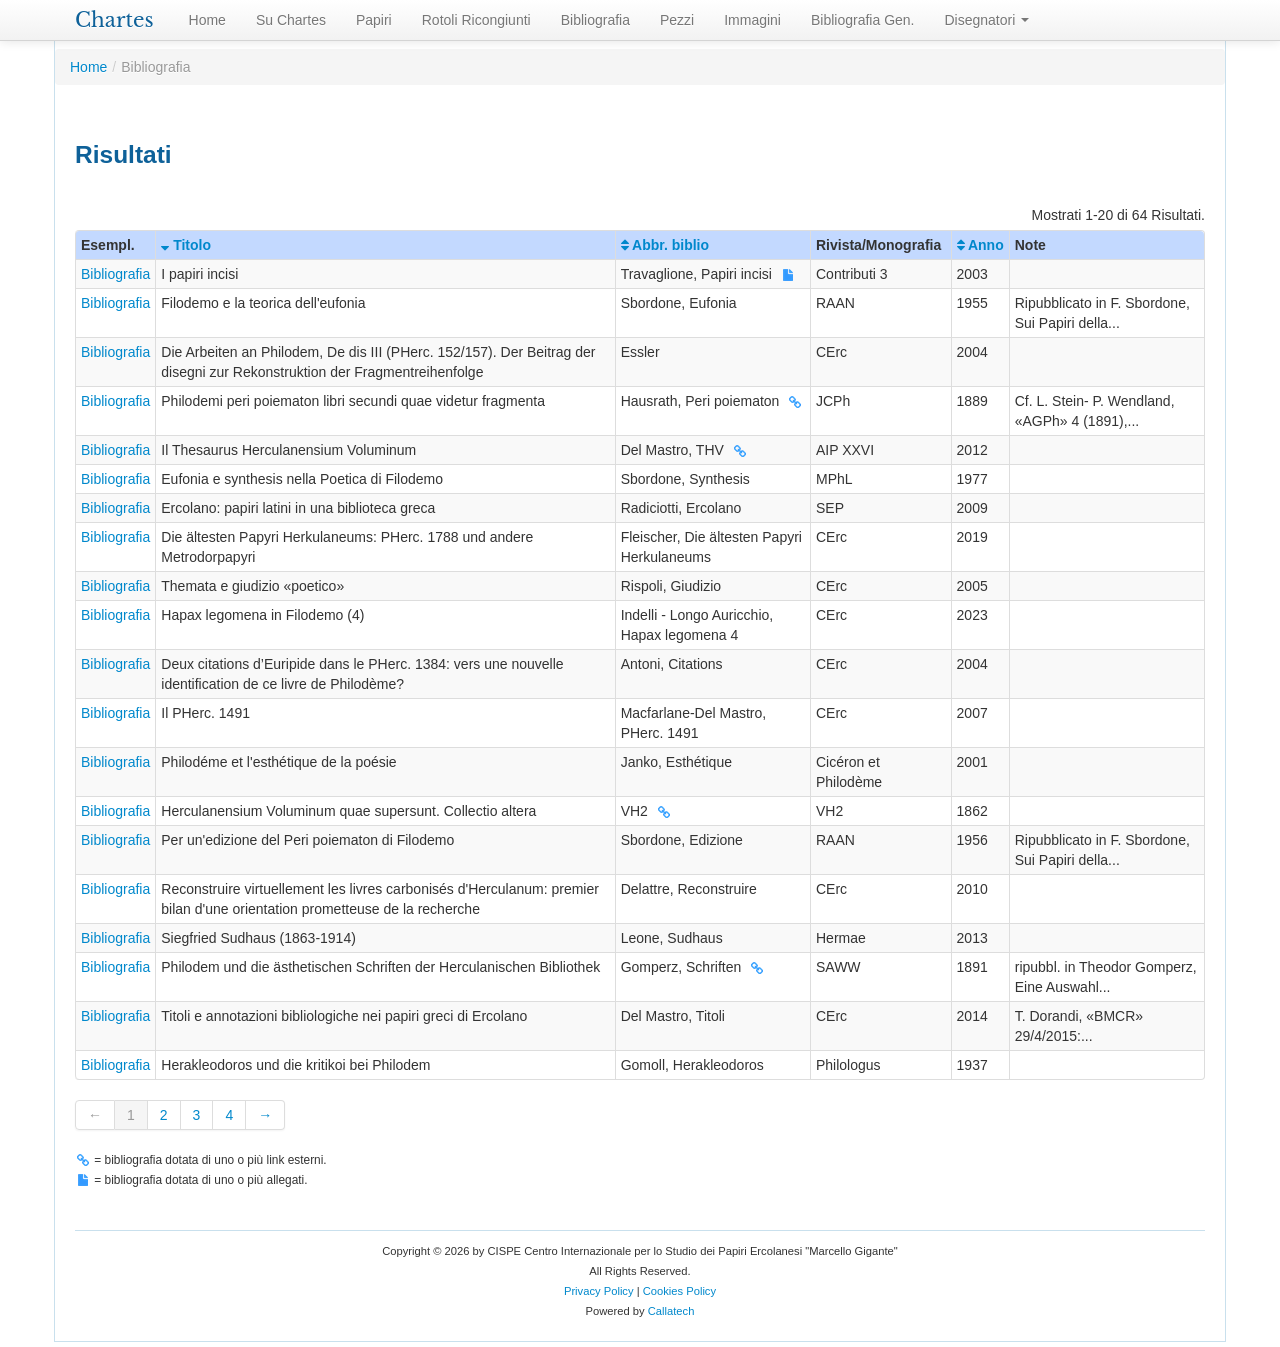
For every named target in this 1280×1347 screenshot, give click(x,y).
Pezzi (677, 20)
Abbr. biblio (665, 245)
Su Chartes (291, 20)
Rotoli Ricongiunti (476, 20)
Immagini (752, 20)
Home (207, 20)
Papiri (374, 20)
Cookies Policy (679, 1291)
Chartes (114, 20)
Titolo (186, 245)
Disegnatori (987, 20)
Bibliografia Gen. (863, 20)
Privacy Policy (599, 1291)
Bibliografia (595, 20)
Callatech (671, 1311)
